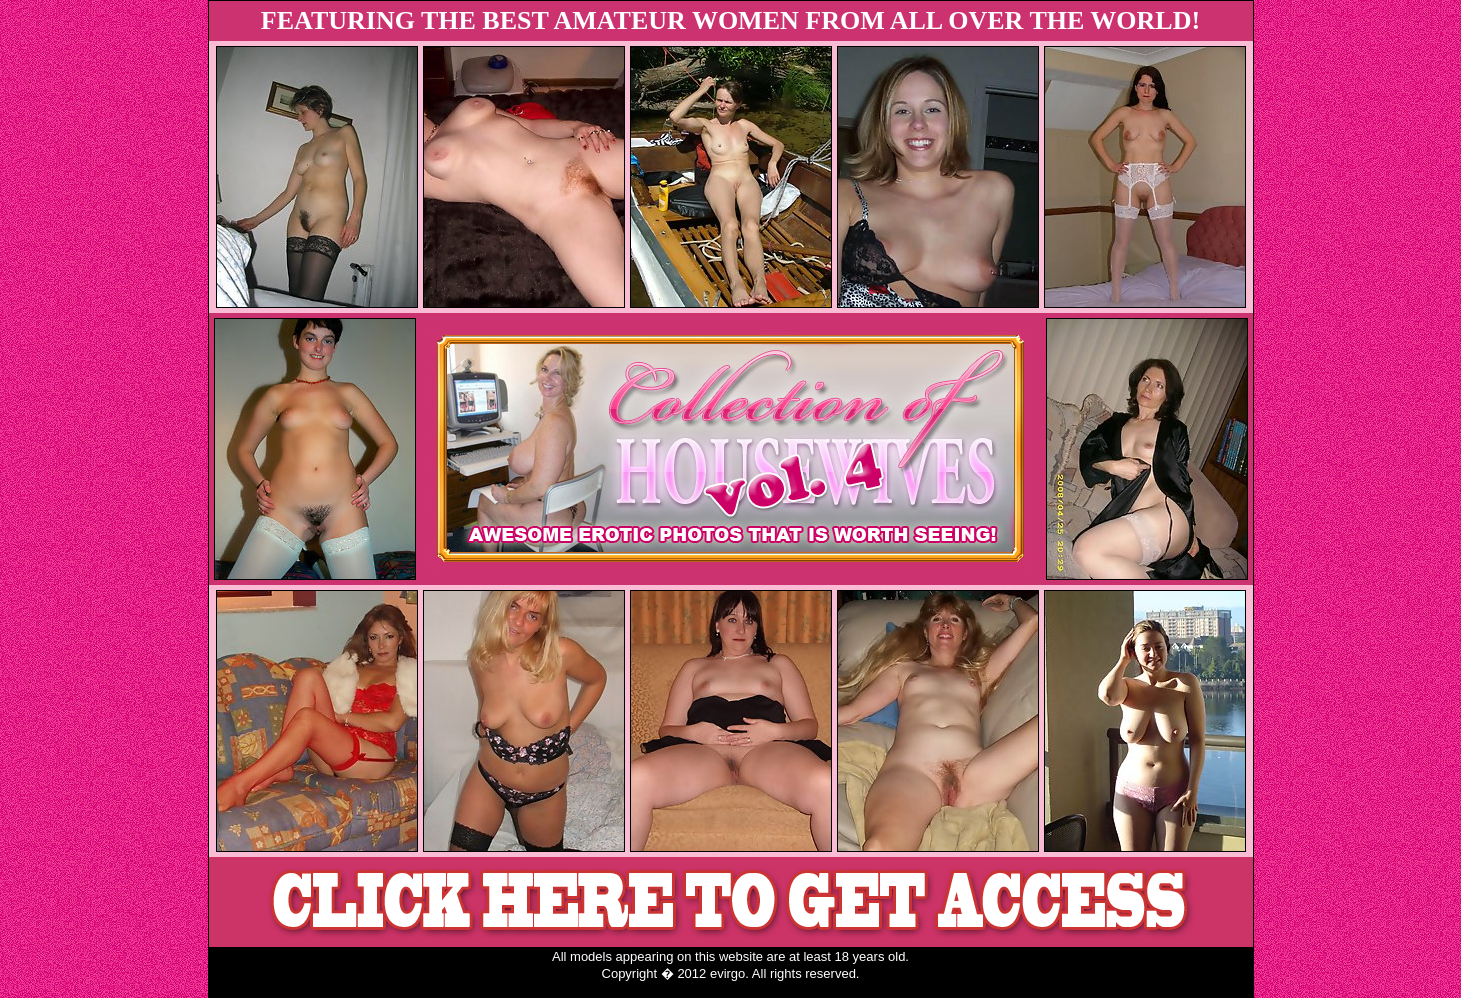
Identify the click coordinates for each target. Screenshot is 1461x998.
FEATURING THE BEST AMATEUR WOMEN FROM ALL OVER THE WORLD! (730, 20)
